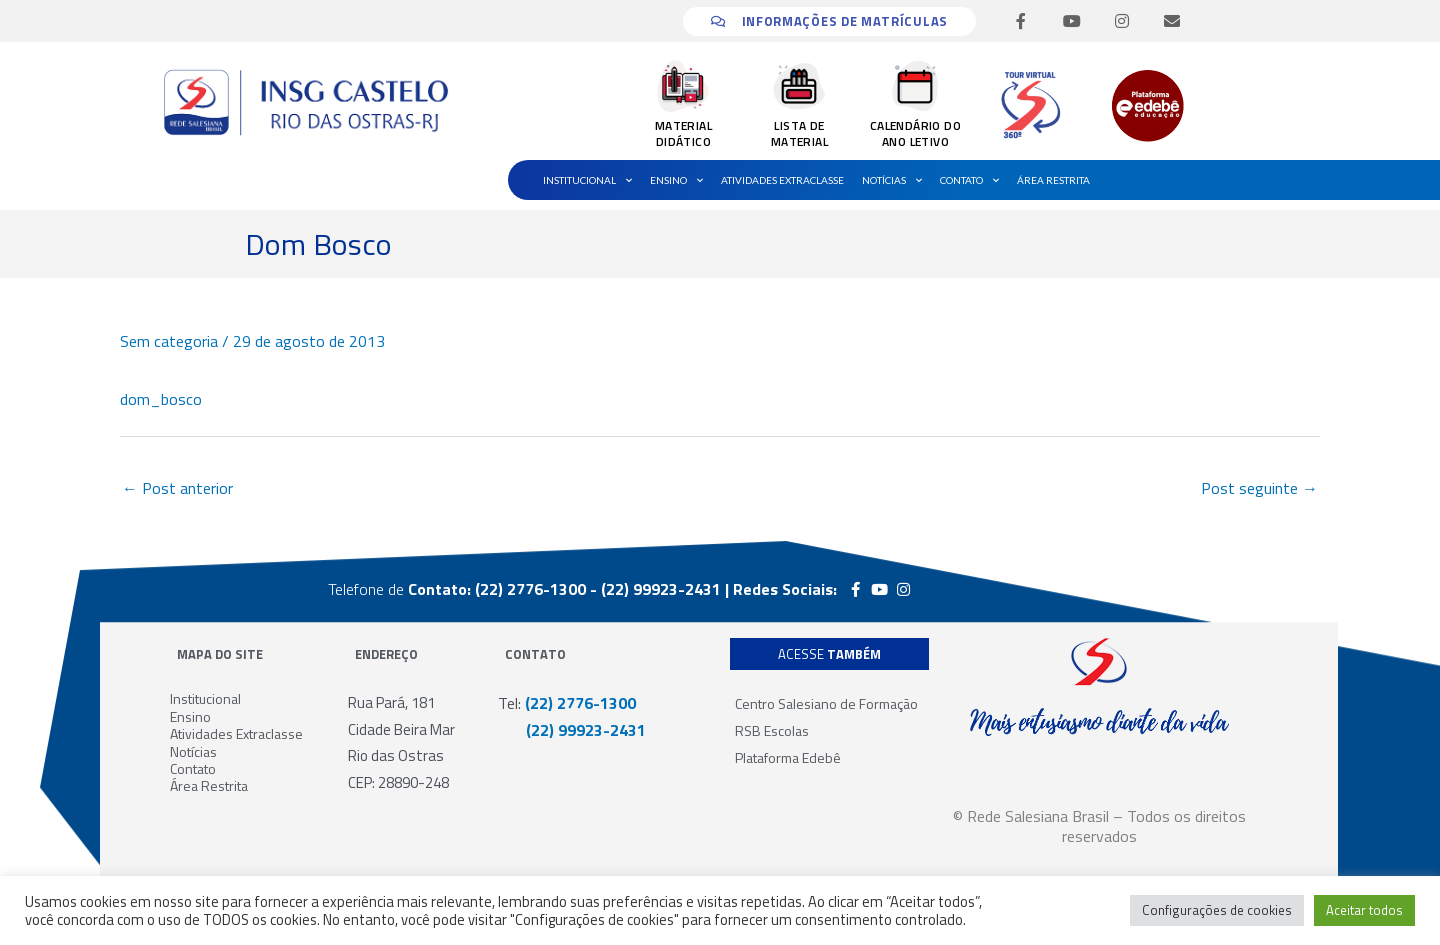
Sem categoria (169, 341)
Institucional (587, 180)
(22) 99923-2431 (572, 730)
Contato (969, 180)
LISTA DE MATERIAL (799, 133)
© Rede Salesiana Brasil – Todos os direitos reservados (1099, 826)
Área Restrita (1053, 180)
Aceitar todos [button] (1364, 910)
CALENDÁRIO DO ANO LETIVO (915, 133)
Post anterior (177, 488)
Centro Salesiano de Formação (826, 703)
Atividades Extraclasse (782, 180)
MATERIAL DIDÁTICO (683, 133)
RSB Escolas (772, 730)
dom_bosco (161, 399)
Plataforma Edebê (788, 757)
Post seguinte (1259, 488)
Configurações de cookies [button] (1217, 910)
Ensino (676, 180)
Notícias (892, 180)
